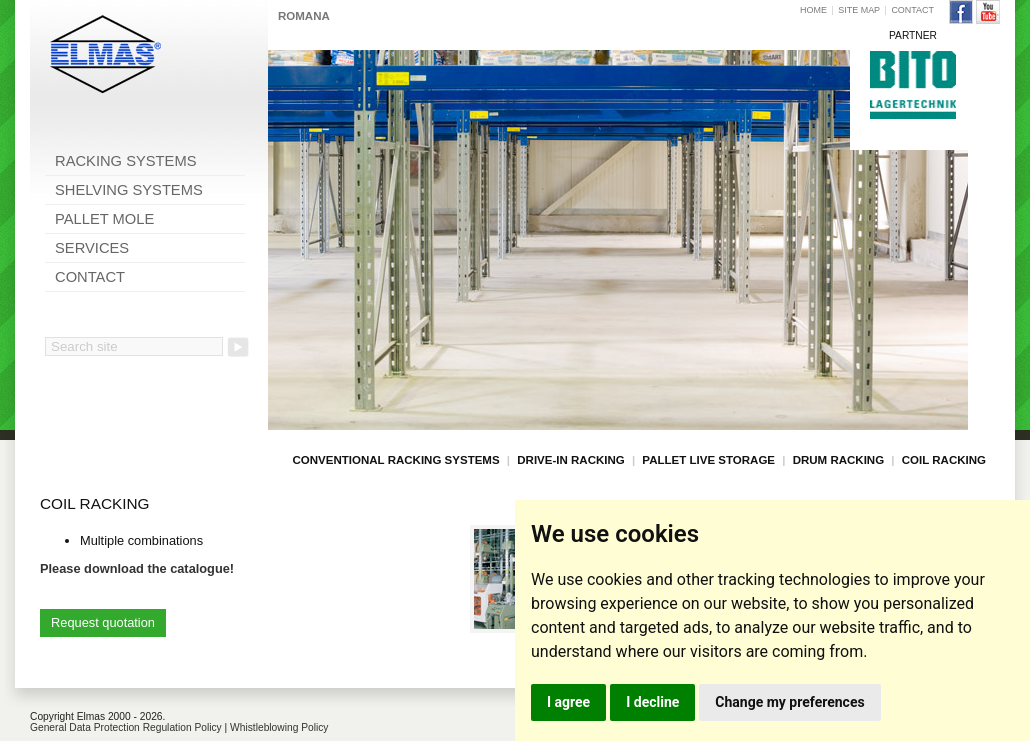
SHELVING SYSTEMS (129, 190)
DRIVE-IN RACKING (570, 460)
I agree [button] (568, 702)
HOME (813, 10)
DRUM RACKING (838, 460)
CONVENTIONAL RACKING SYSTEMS (396, 460)
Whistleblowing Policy (279, 727)
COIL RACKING (944, 460)
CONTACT (90, 277)
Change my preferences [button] (789, 702)
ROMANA (304, 16)
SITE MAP (859, 10)
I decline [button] (652, 702)
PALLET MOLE (104, 219)
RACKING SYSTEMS (126, 161)
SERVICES (92, 248)
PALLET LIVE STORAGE (708, 460)
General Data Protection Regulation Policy (126, 727)
